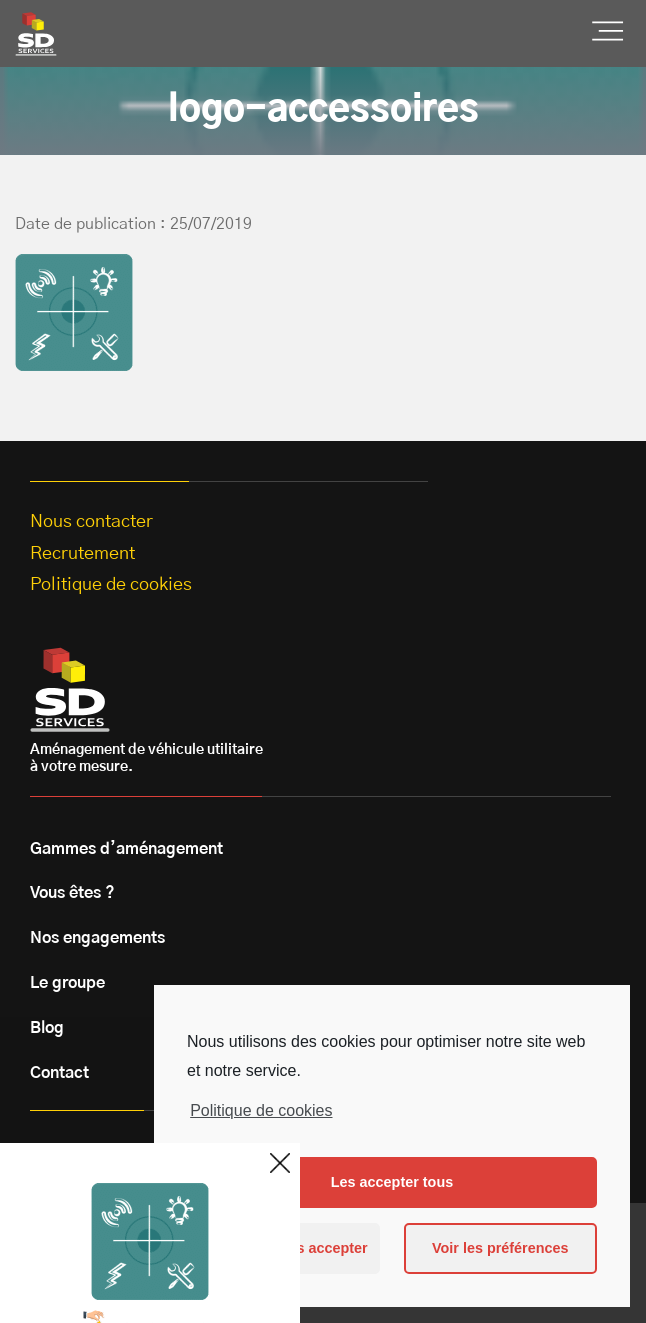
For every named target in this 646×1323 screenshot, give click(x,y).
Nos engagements (97, 938)
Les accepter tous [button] (392, 1182)
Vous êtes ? (72, 893)
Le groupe (67, 983)
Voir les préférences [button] (500, 1248)
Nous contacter (91, 522)
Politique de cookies (261, 1110)
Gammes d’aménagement (126, 849)
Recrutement (82, 554)
